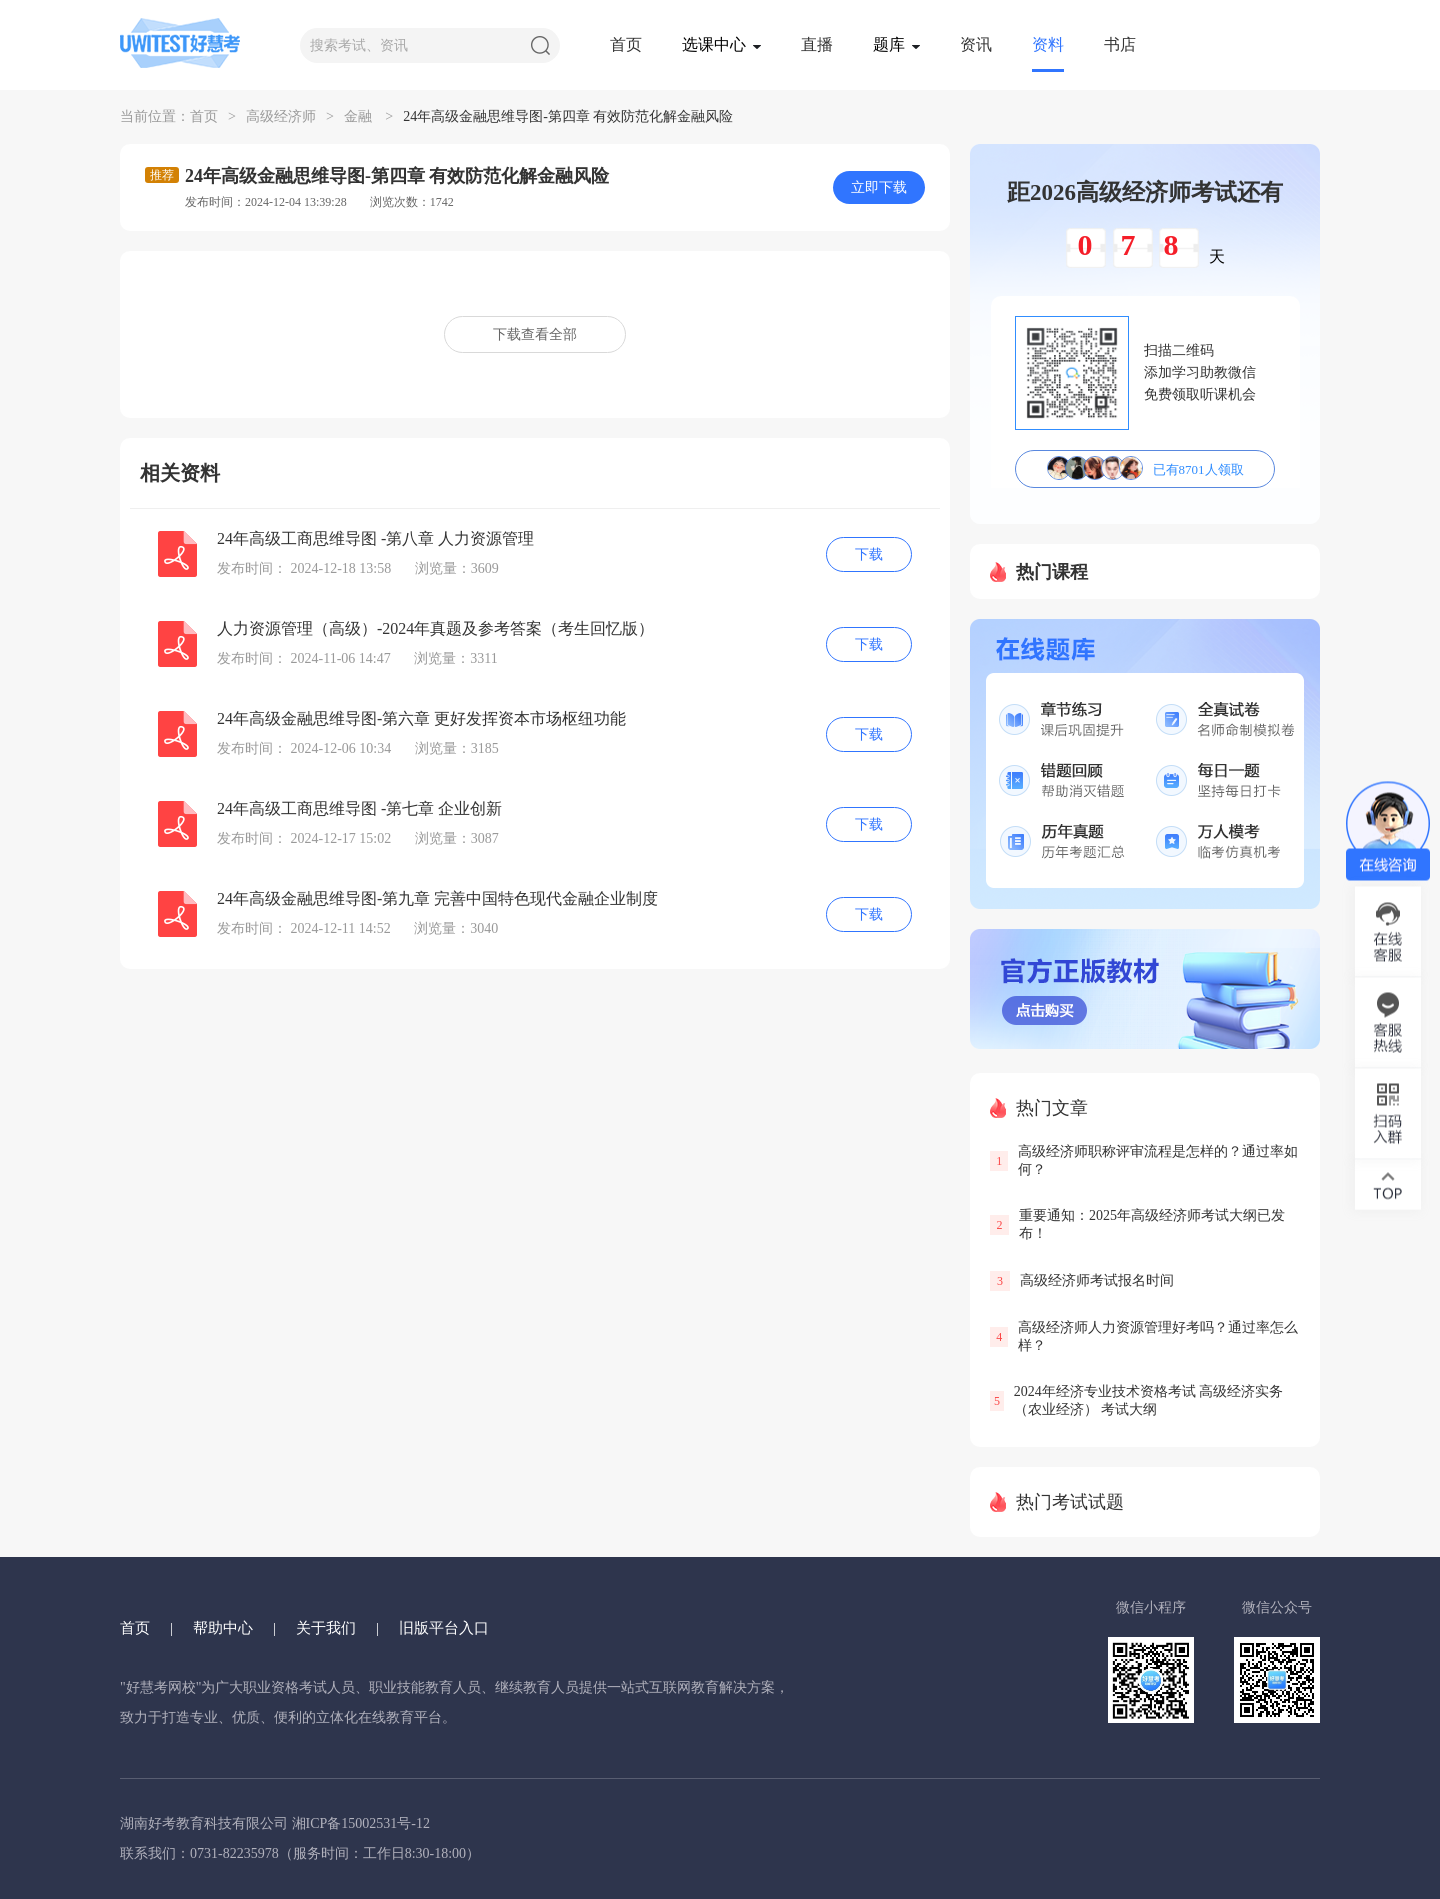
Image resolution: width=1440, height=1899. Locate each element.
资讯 (976, 44)
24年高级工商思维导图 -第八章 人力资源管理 (375, 538)
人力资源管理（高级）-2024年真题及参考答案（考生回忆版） (435, 628)
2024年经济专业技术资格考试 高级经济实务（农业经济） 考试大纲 (1149, 1400)
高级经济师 (281, 116)
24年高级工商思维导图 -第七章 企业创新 (359, 808)
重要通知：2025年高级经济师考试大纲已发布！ (1152, 1224)
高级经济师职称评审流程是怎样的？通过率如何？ (1158, 1160)
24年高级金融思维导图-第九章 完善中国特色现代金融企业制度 (437, 898)
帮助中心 (223, 1628)
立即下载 (879, 187)
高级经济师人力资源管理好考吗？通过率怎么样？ (1158, 1336)
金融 (358, 116)
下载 (869, 554)
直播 (817, 44)
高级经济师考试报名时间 (1097, 1280)
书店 (1120, 44)
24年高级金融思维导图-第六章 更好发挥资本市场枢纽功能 (421, 718)
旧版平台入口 (444, 1628)
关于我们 (326, 1628)
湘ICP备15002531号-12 (361, 1823)
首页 (626, 44)
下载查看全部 (535, 334)
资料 (1048, 44)
